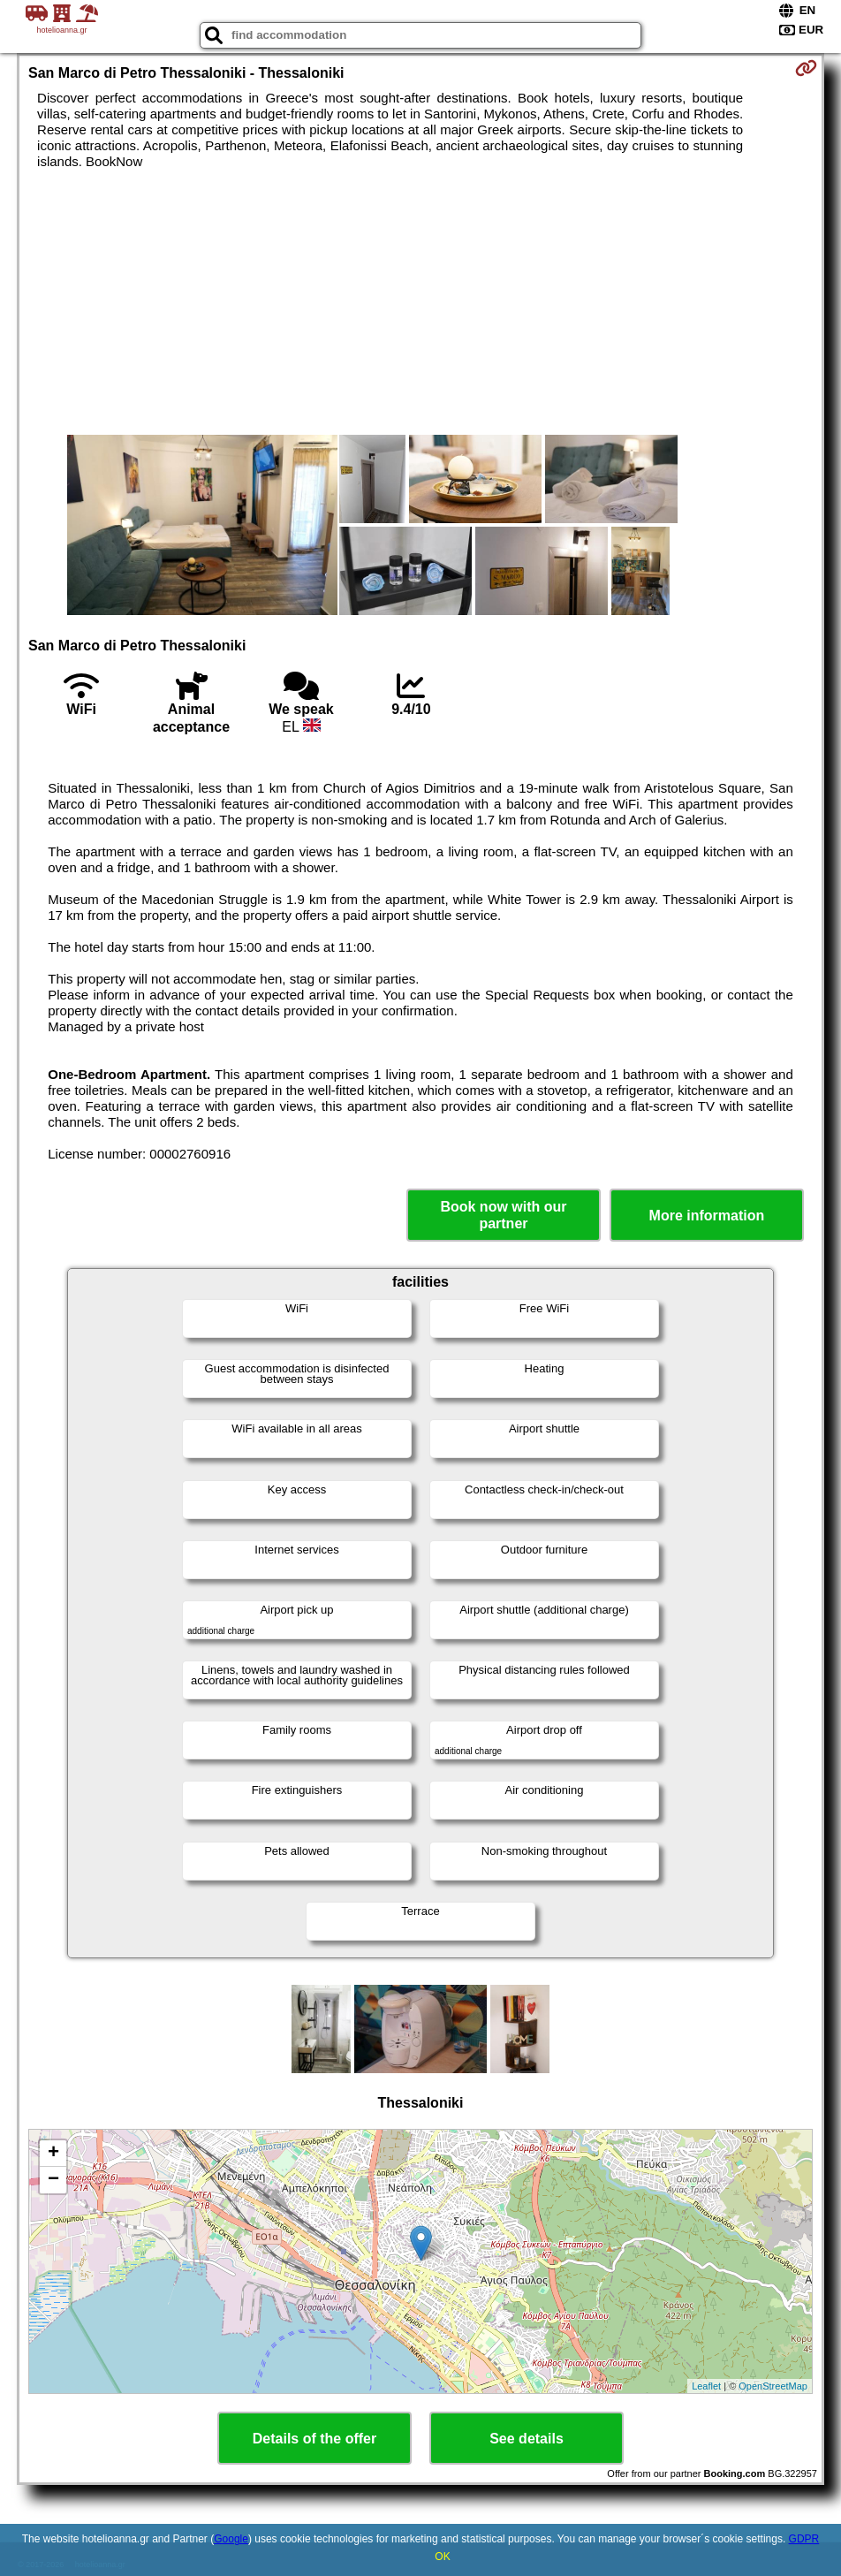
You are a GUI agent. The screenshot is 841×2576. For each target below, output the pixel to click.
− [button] (53, 2180)
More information (707, 1215)
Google (231, 2539)
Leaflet (706, 2386)
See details (526, 2438)
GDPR (804, 2539)
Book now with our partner (503, 1215)
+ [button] (53, 2153)
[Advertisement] (420, 302)
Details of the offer (314, 2438)
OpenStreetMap (773, 2386)
